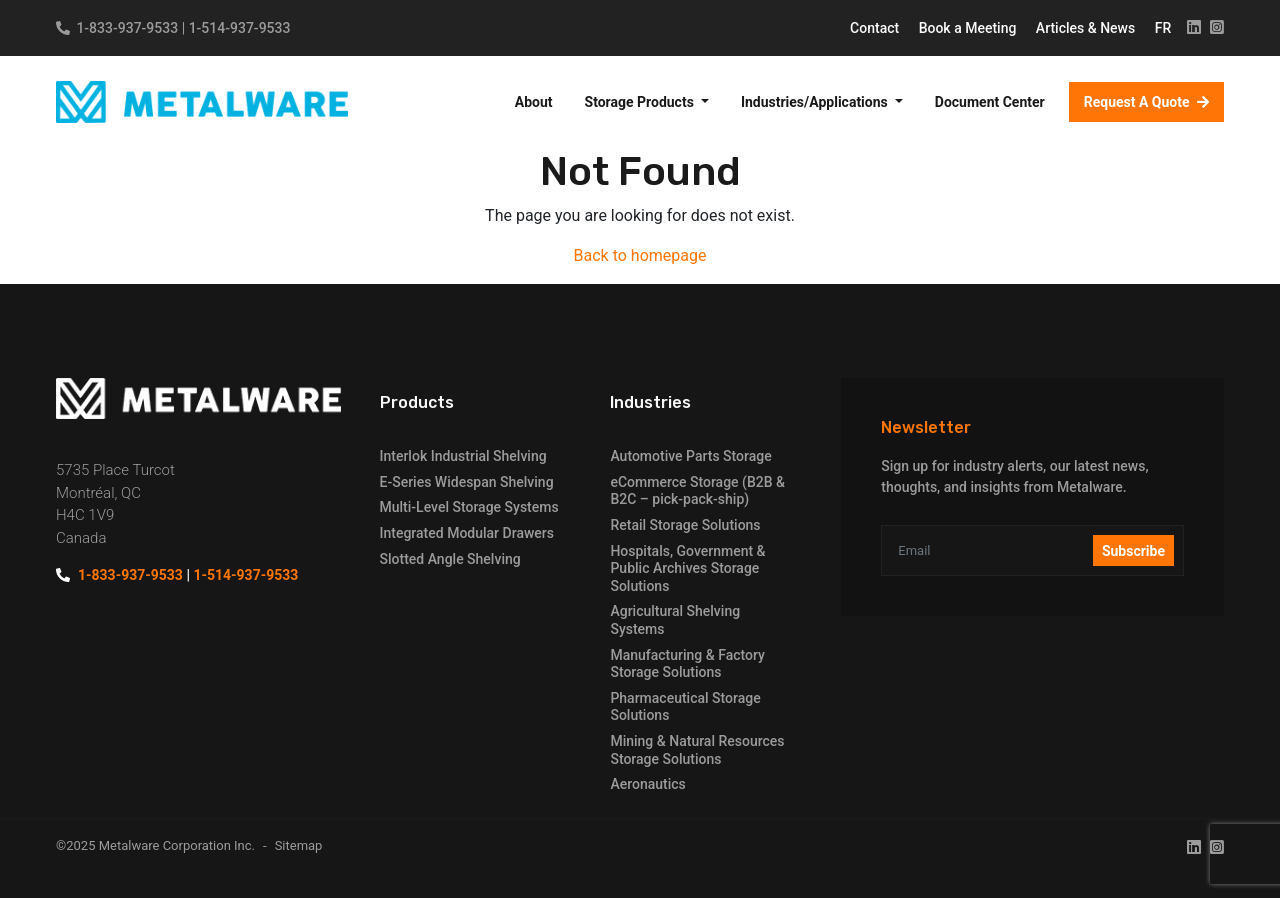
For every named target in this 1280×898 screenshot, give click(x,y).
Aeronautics (647, 784)
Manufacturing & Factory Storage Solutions (687, 664)
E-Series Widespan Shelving (467, 482)
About (534, 102)
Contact (876, 28)
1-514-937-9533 (240, 28)
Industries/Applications (816, 102)
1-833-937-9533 (127, 28)
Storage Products (641, 102)
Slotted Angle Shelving (450, 559)
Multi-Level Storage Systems (469, 507)
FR (1163, 28)
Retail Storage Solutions (685, 525)
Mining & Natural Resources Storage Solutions (697, 750)
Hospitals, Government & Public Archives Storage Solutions (687, 568)
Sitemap (299, 845)
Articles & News (1087, 28)
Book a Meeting (969, 28)
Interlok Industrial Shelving (463, 456)
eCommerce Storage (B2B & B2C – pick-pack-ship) (697, 491)
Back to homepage (640, 255)
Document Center (990, 102)
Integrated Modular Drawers (467, 533)
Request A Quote (1138, 102)
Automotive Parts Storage (690, 456)
